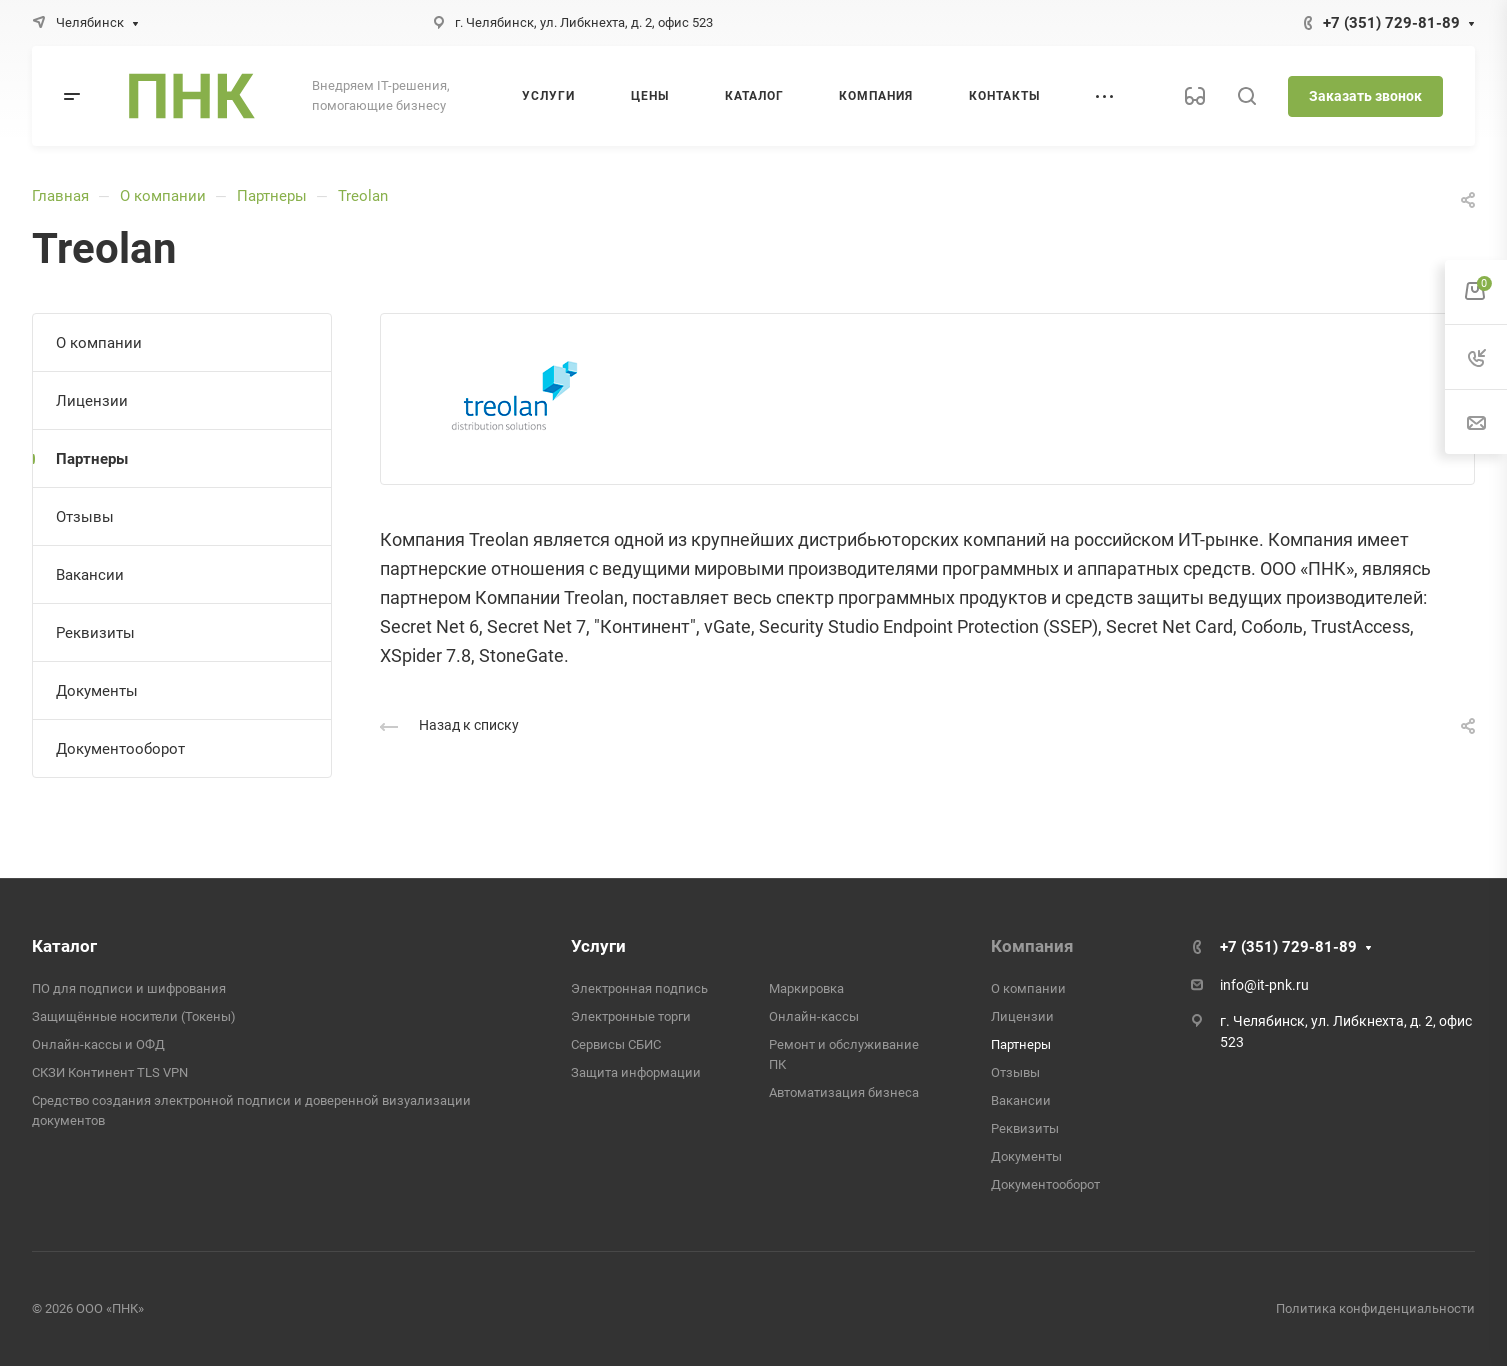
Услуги (598, 946)
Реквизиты (95, 633)
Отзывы (85, 517)
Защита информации (636, 1072)
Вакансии (90, 575)
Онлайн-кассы (814, 1016)
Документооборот (120, 749)
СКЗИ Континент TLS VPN (110, 1072)
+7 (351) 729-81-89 (1391, 23)
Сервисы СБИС (616, 1044)
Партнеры (272, 196)
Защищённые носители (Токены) (134, 1016)
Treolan (363, 196)
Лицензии (92, 401)
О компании (163, 196)
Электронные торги (631, 1016)
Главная (60, 196)
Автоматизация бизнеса (844, 1092)
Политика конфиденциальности (1375, 1308)
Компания (1032, 946)
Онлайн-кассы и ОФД (98, 1044)
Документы (97, 691)
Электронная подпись (639, 988)
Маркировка (806, 988)
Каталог (64, 946)
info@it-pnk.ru (1264, 985)
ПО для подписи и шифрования (129, 988)
